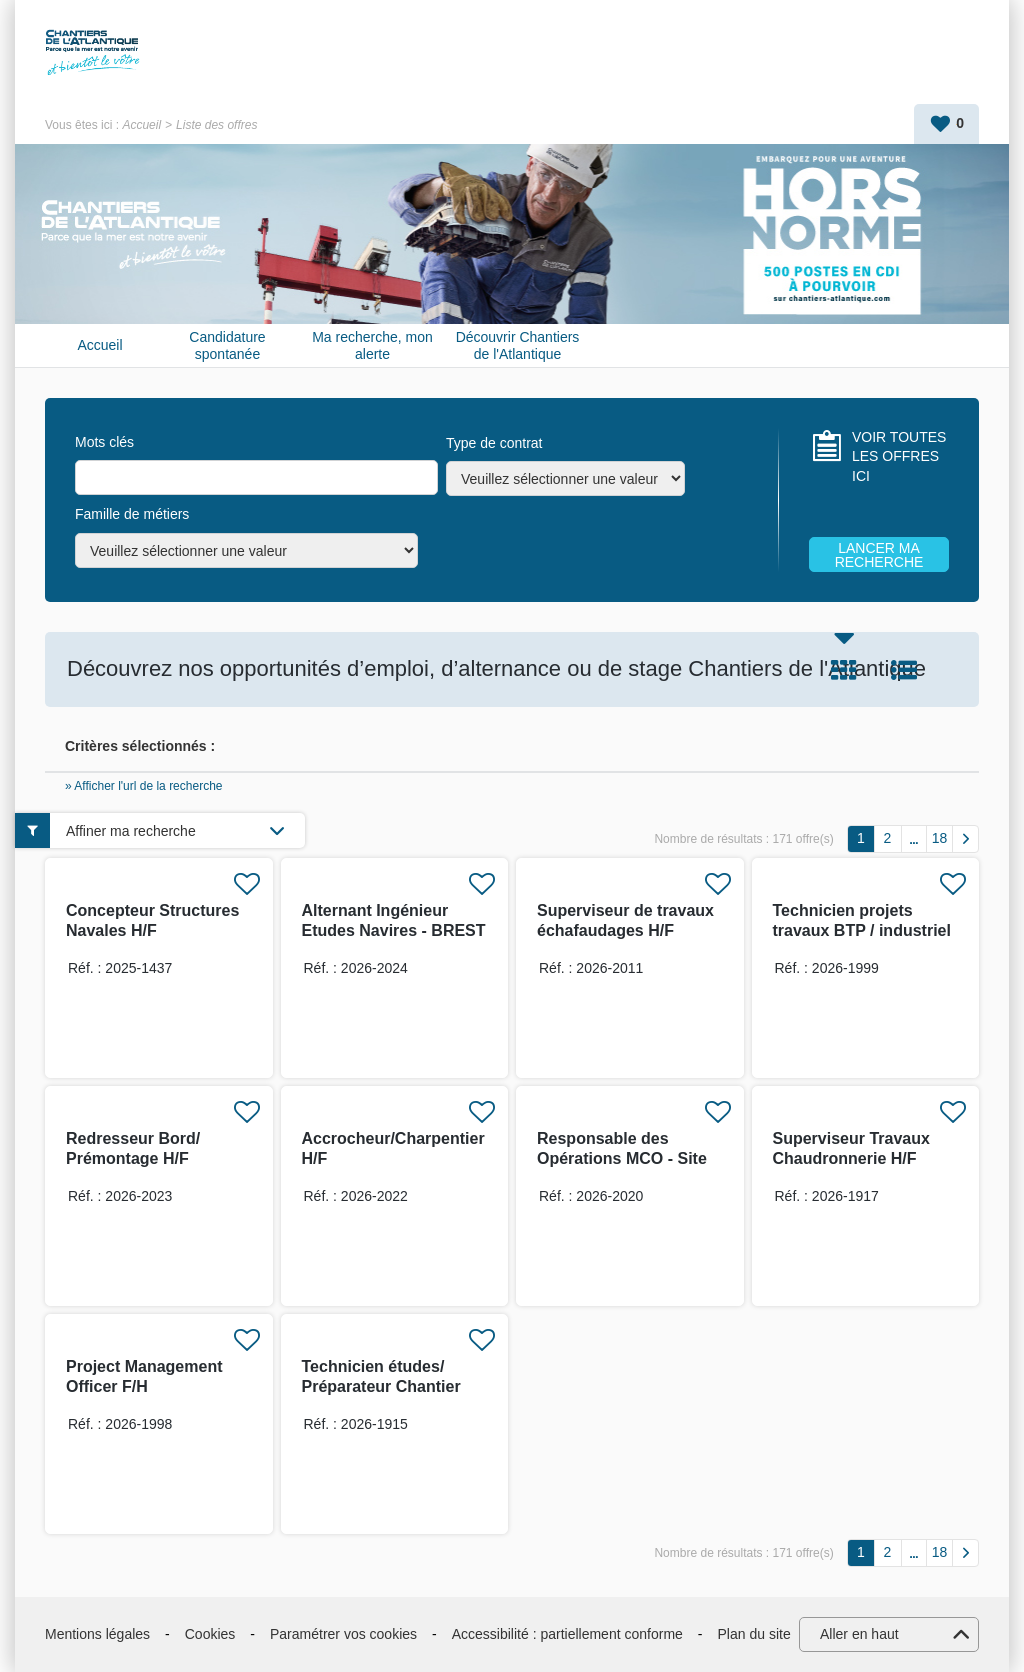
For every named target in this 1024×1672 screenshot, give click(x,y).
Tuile (844, 670)
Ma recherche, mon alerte (372, 345)
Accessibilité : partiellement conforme (567, 1634)
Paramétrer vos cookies (343, 1634)
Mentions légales (97, 1634)
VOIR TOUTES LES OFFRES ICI (899, 456)
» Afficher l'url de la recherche (144, 786)
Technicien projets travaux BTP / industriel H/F (862, 930)
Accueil (141, 125)
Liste (904, 670)
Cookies (210, 1634)
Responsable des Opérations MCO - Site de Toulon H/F (622, 1158)
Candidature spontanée (227, 345)
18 (940, 838)
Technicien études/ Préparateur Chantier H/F (381, 1386)
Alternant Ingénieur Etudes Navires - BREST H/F (394, 930)
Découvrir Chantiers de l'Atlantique (518, 345)
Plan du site (754, 1634)
